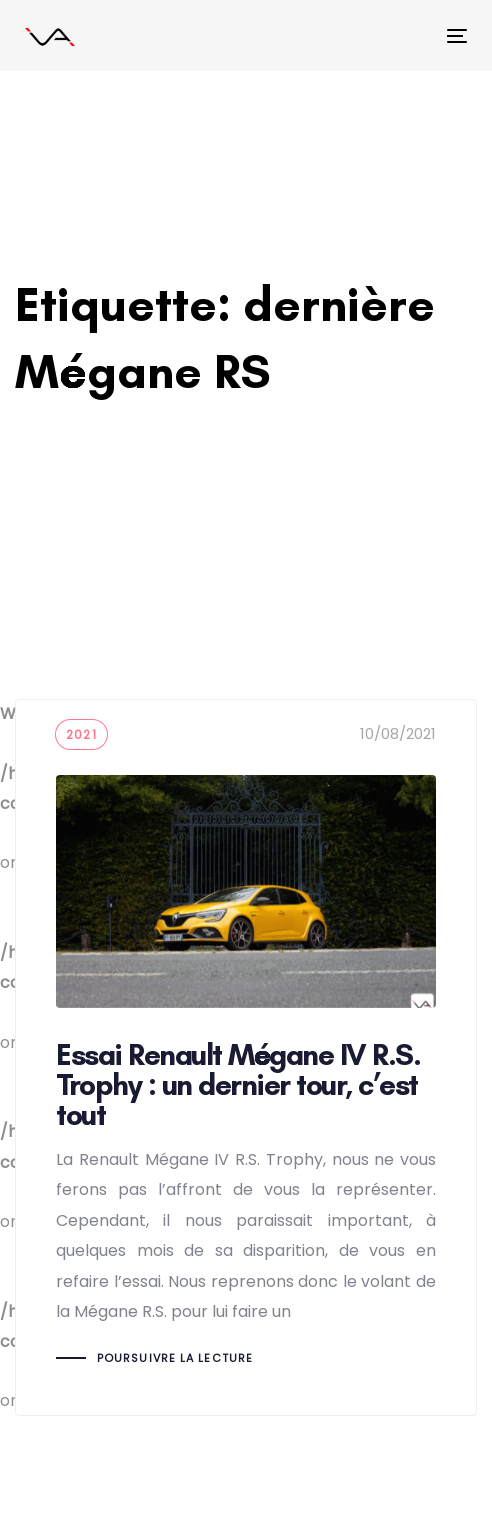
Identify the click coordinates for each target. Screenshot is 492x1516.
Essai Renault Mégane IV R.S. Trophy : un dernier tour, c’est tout (246, 1057)
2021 (81, 734)
